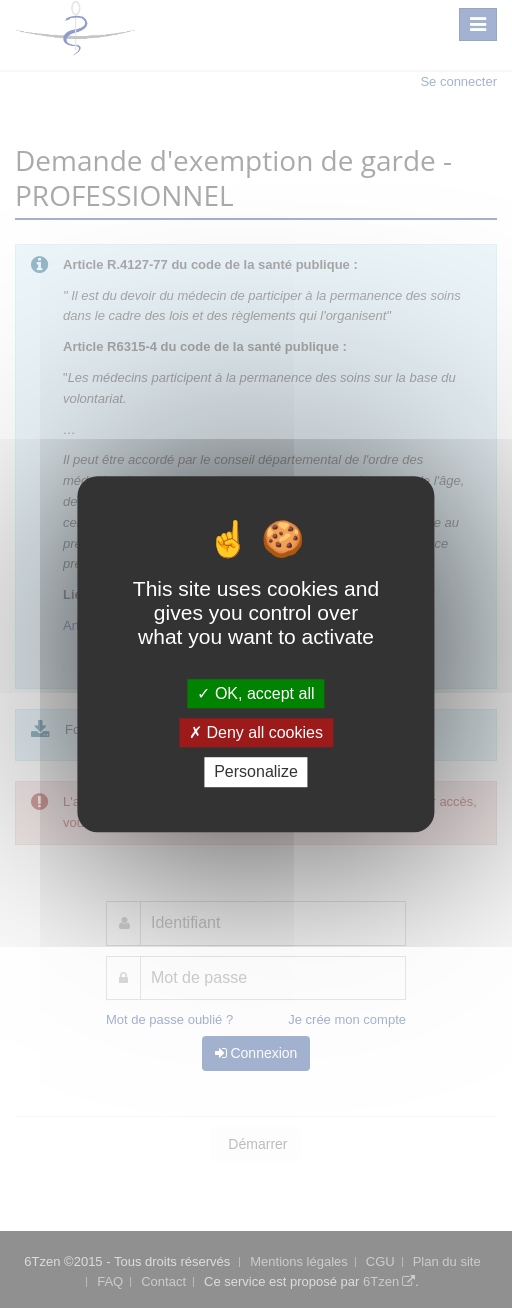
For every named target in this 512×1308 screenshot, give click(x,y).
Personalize (256, 772)
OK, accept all (255, 693)
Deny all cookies (256, 732)
